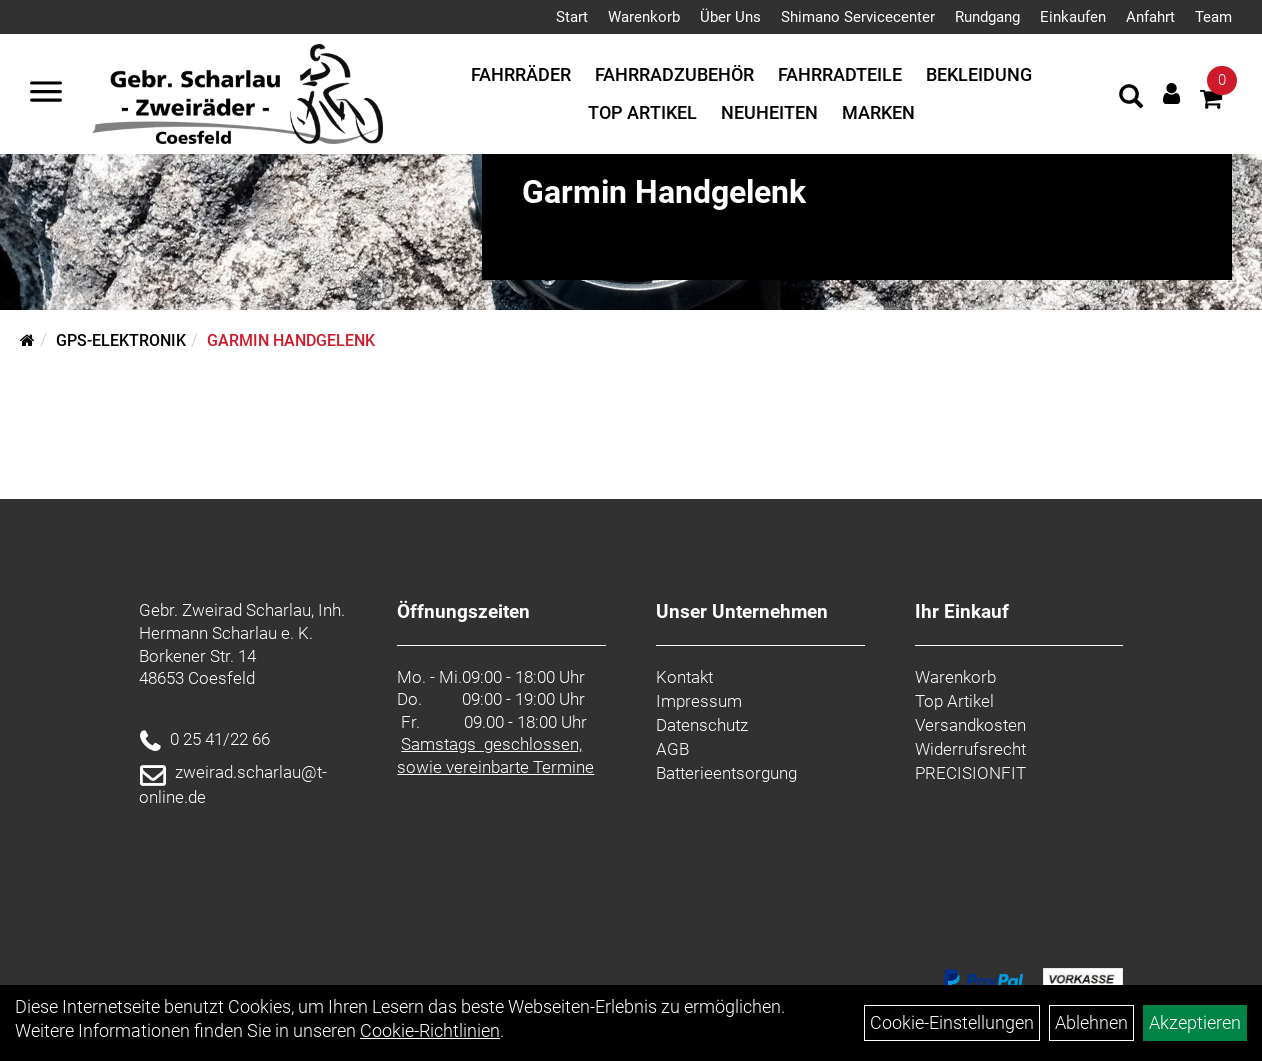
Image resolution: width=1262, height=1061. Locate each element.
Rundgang (987, 17)
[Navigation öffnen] (46, 94)
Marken (878, 112)
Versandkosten (970, 725)
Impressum (699, 701)
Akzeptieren (1195, 1022)
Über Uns (730, 17)
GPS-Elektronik (121, 340)
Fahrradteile (840, 74)
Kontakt (684, 677)
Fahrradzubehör (674, 74)
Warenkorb (644, 17)
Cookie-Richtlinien (430, 1030)
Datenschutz (702, 725)
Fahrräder (521, 74)
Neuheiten (769, 112)
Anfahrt (1150, 17)
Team (1213, 17)
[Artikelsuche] (1131, 99)
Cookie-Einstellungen (952, 1022)
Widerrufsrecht (970, 749)
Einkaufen (1073, 17)
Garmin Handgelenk (291, 340)
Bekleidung (979, 74)
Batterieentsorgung (726, 773)
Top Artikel (642, 112)
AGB (672, 749)
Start (572, 17)
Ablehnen (1091, 1022)
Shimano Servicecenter (858, 17)
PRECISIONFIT (970, 773)
